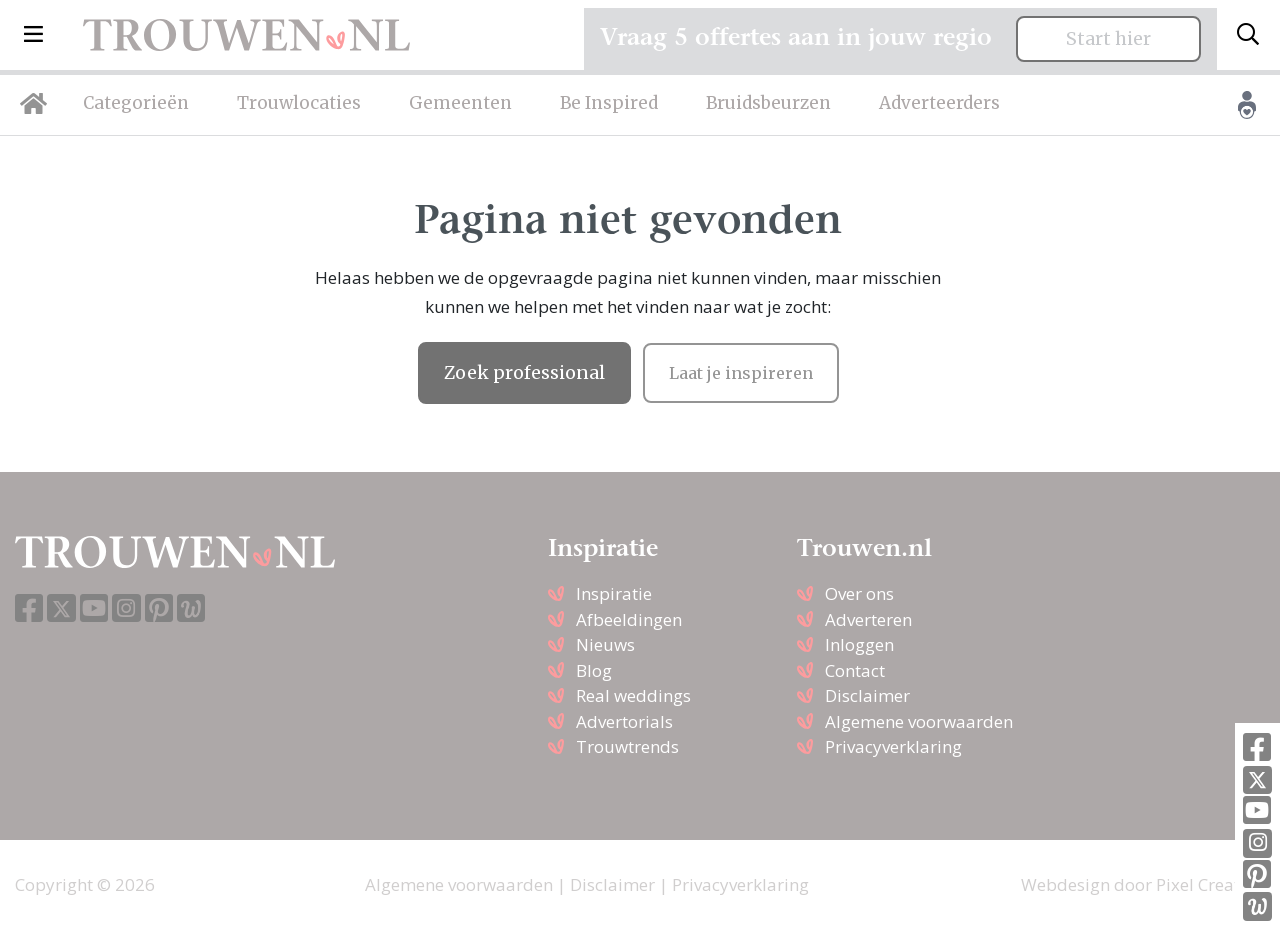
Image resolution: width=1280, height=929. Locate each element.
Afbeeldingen (629, 619)
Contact (855, 670)
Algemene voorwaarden (919, 721)
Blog (594, 670)
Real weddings (633, 695)
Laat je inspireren (741, 373)
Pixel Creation (1210, 884)
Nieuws (605, 644)
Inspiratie (614, 593)
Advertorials (624, 721)
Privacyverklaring (893, 746)
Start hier (1108, 39)
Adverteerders (939, 103)
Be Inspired (609, 103)
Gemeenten (460, 103)
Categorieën (136, 103)
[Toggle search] (1248, 35)
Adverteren (868, 619)
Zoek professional (524, 373)
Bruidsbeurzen (768, 103)
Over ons (859, 593)
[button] (33, 35)
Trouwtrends (627, 746)
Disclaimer (867, 695)
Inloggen (859, 644)
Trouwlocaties (299, 103)
